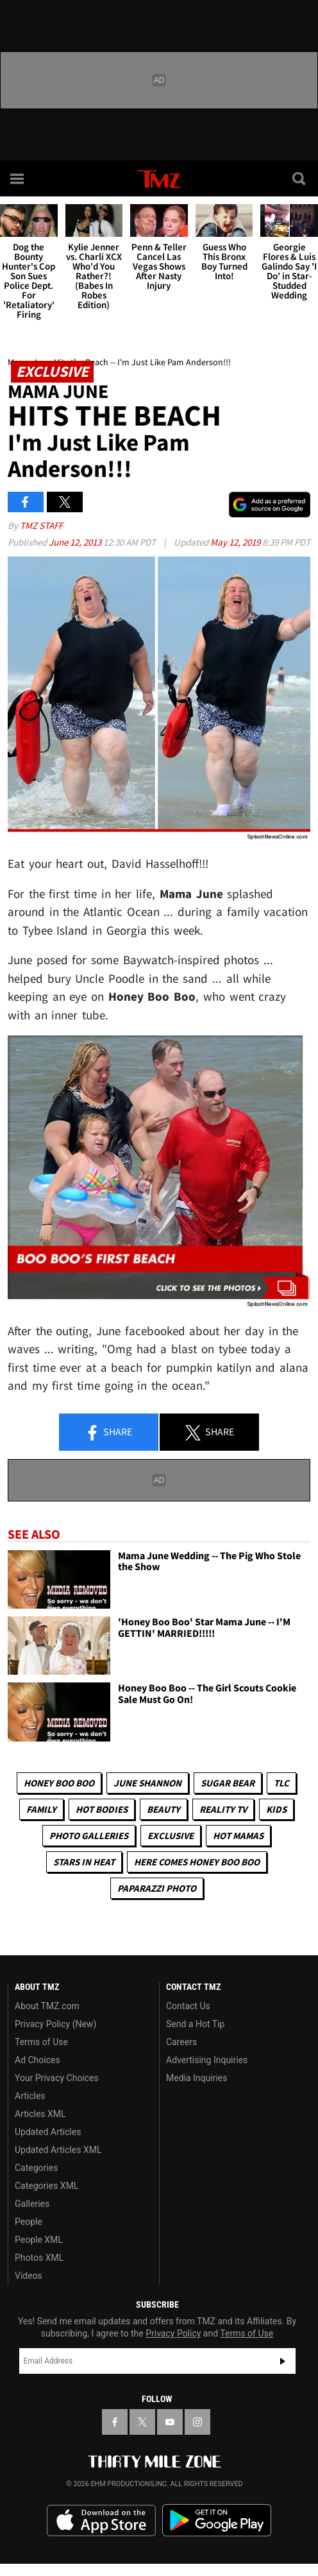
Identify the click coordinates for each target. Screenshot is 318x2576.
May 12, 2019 (236, 542)
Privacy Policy (173, 2333)
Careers (181, 2042)
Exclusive (170, 1835)
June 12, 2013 (76, 542)
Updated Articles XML (58, 2150)
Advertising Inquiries (206, 2060)
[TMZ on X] (142, 2422)
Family (41, 1809)
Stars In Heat (84, 1862)
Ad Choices (37, 2060)
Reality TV (223, 1809)
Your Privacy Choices (57, 2078)
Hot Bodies (102, 1809)
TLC (281, 1783)
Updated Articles (48, 2132)
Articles (30, 2096)
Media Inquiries (196, 2078)
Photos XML (39, 2257)
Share (108, 1432)
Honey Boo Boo (59, 1783)
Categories (36, 2168)
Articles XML (40, 2114)
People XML (39, 2240)
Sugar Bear (228, 1783)
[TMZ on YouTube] (170, 2422)
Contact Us (188, 2006)
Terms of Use (41, 2042)
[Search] (300, 178)
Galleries (32, 2204)
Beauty (163, 1809)
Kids (276, 1809)
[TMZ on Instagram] (197, 2422)
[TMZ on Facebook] (115, 2422)
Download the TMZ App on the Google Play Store (216, 2520)
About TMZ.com (47, 2006)
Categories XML (46, 2186)
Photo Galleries (88, 1835)
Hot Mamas (238, 1835)
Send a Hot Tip (195, 2024)
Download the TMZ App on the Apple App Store (101, 2521)
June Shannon (147, 1783)
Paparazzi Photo (156, 1888)
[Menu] (18, 178)
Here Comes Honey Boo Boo (197, 1862)
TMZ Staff (41, 525)
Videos (28, 2275)
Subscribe (283, 2361)
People (28, 2222)
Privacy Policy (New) (55, 2024)
